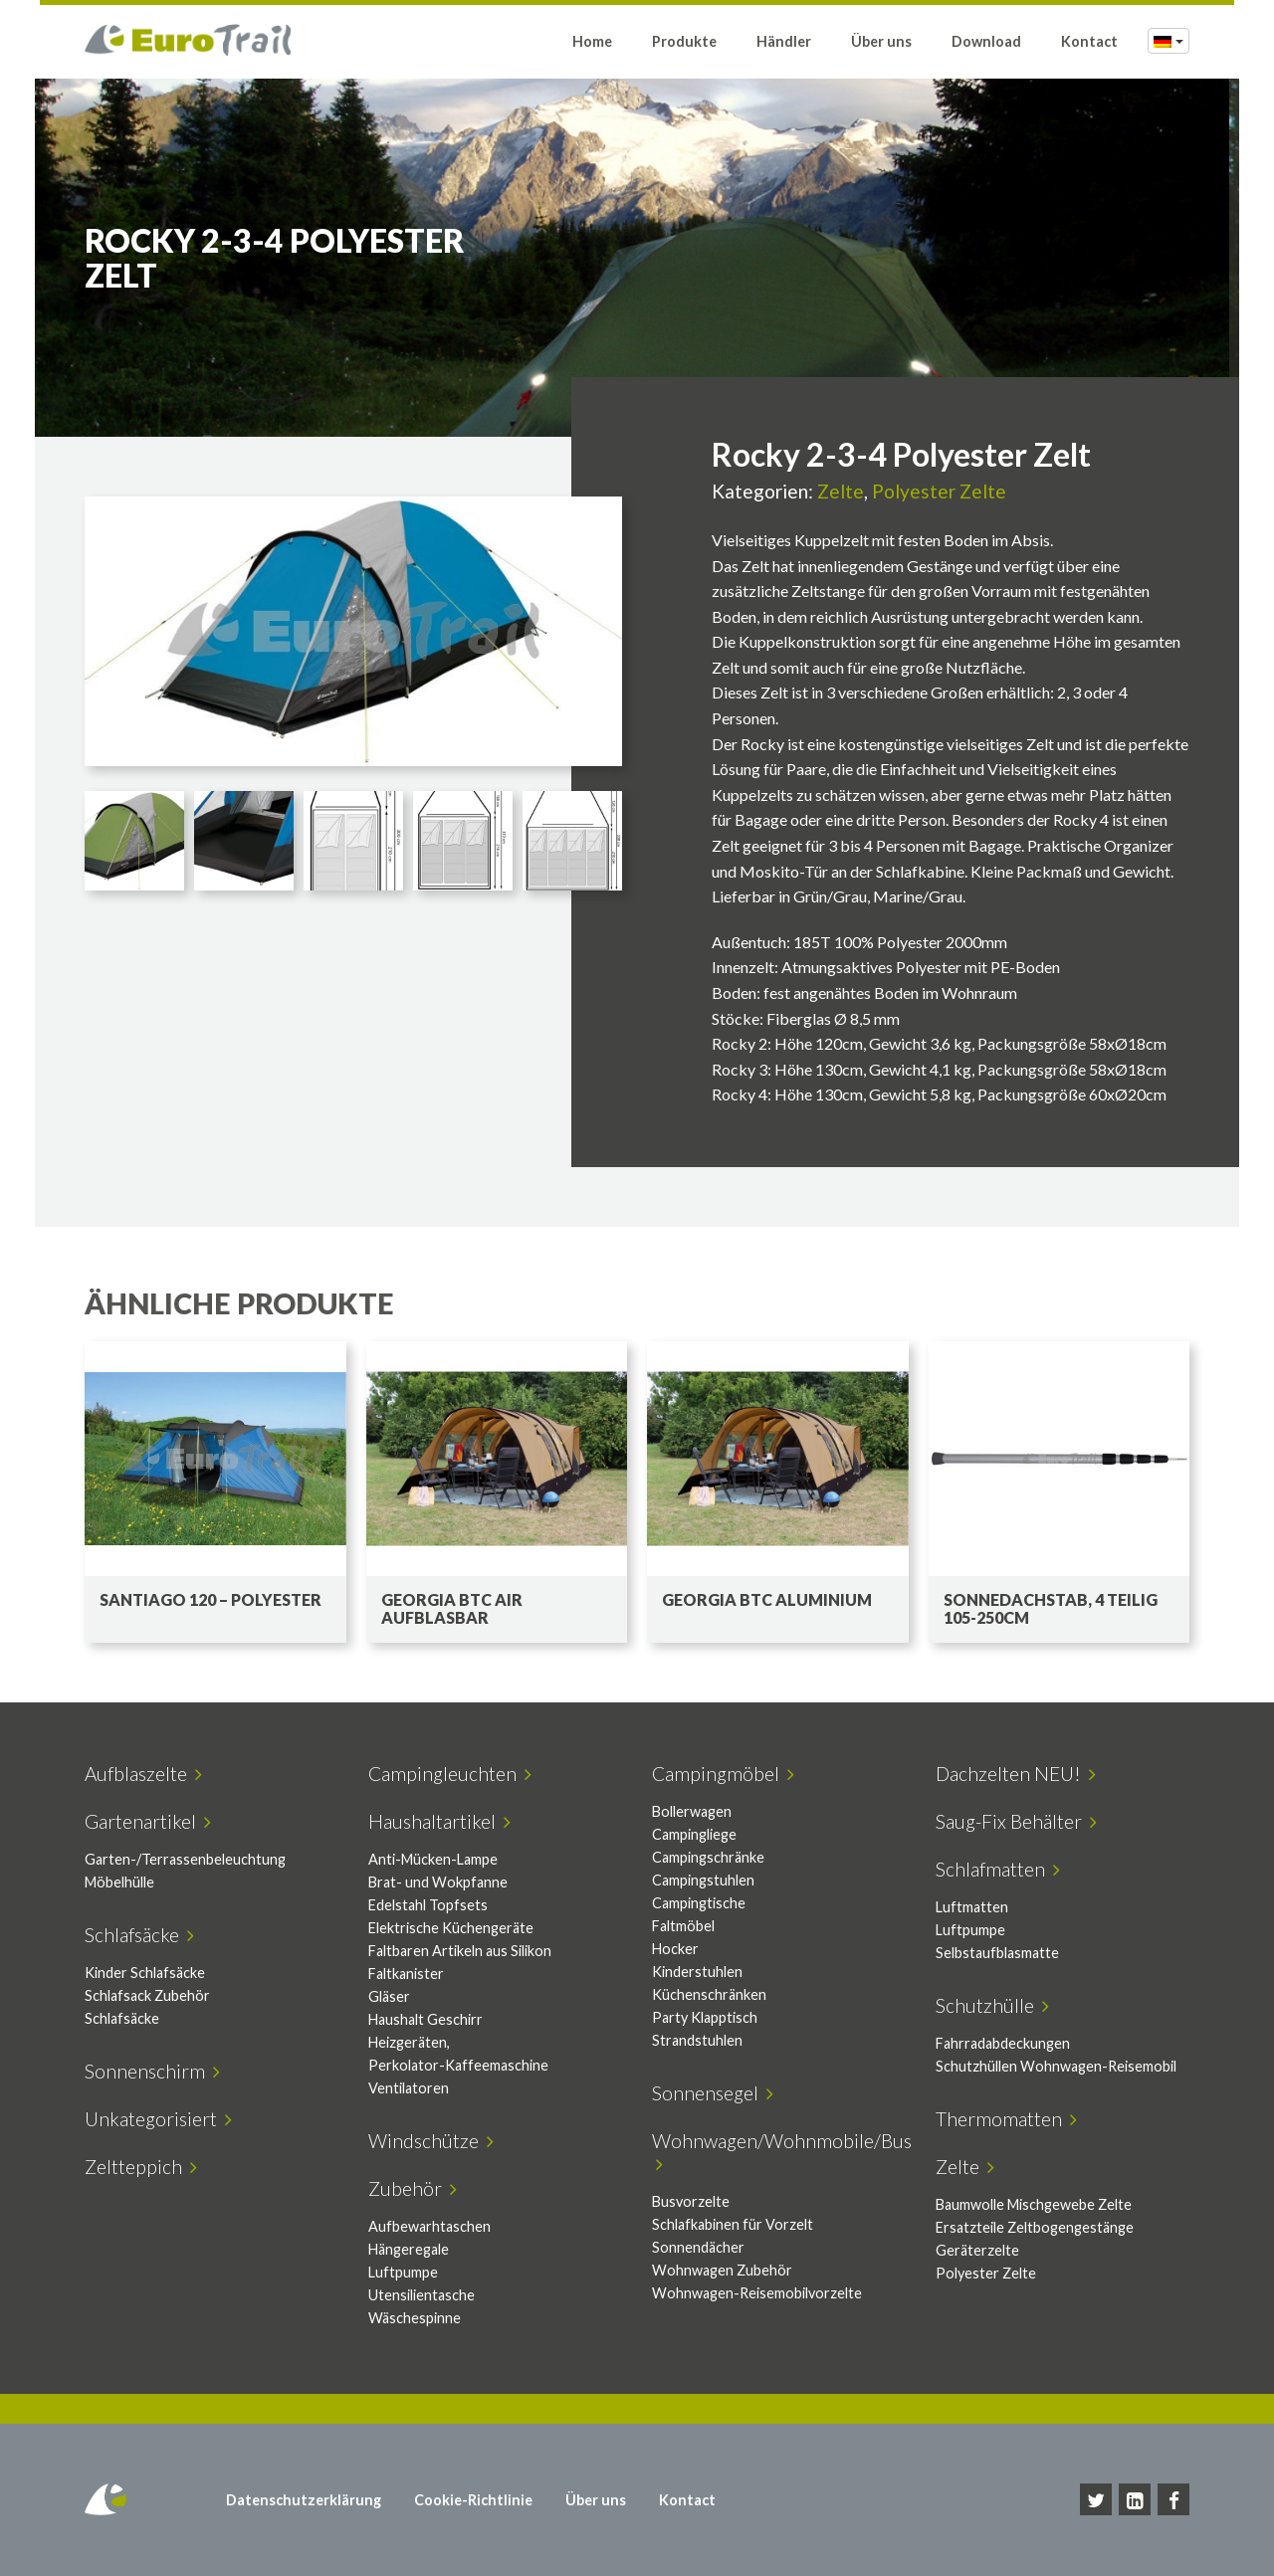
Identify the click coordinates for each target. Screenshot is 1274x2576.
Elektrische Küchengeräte (450, 1927)
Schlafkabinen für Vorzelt (732, 2224)
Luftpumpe (970, 1929)
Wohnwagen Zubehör (722, 2270)
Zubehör (412, 2188)
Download (986, 42)
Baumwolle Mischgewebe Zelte (1034, 2204)
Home (592, 42)
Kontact (1089, 42)
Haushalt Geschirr (425, 2019)
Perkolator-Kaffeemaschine (458, 2065)
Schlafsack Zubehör (147, 1995)
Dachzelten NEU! (1016, 1773)
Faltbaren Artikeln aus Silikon (459, 1950)
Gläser (389, 1996)
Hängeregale (408, 2249)
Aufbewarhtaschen (429, 2226)
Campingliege (694, 1834)
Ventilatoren (408, 2088)
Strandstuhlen (697, 2040)
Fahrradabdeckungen (1003, 2043)
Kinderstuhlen (697, 1971)
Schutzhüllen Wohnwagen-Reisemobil (1056, 2066)
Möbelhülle (119, 1882)
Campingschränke (708, 1857)
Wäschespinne (414, 2317)
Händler (783, 42)
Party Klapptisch (704, 2017)
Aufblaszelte (143, 1773)
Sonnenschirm (152, 2071)
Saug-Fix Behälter (1016, 1821)
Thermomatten (1006, 2118)
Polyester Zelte (939, 491)
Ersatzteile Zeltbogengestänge (1035, 2227)
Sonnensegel (712, 2092)
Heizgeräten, (409, 2042)
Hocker (675, 1948)
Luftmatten (972, 1906)
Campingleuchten (449, 1773)
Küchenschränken (709, 1994)
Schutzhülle (992, 2005)
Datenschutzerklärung (303, 2499)
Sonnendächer (698, 2247)
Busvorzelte (691, 2201)
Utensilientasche (421, 2294)
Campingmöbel (723, 1773)
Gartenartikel (148, 1821)
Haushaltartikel (439, 1821)
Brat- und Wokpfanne (438, 1882)
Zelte (840, 491)
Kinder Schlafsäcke (145, 1972)
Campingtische (698, 1902)
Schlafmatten (998, 1869)
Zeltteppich (141, 2166)
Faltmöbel (683, 1925)
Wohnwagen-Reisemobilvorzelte (757, 2292)
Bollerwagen (692, 1811)
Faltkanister (406, 1973)
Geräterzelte (977, 2250)
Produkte (684, 42)
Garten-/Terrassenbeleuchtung (185, 1859)
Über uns (881, 42)
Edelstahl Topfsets (428, 1904)
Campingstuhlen (703, 1880)
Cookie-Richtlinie (473, 2499)
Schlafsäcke (139, 1934)
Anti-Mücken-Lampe (433, 1859)
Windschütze (431, 2140)
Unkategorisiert (158, 2118)
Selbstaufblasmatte (997, 1952)
